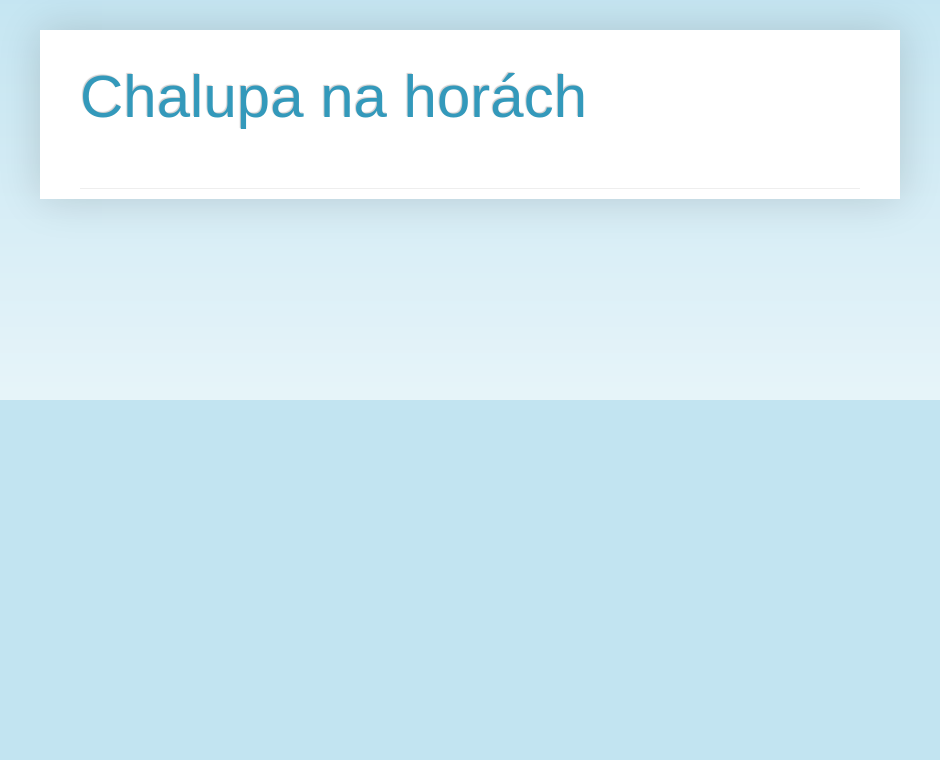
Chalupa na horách (333, 96)
